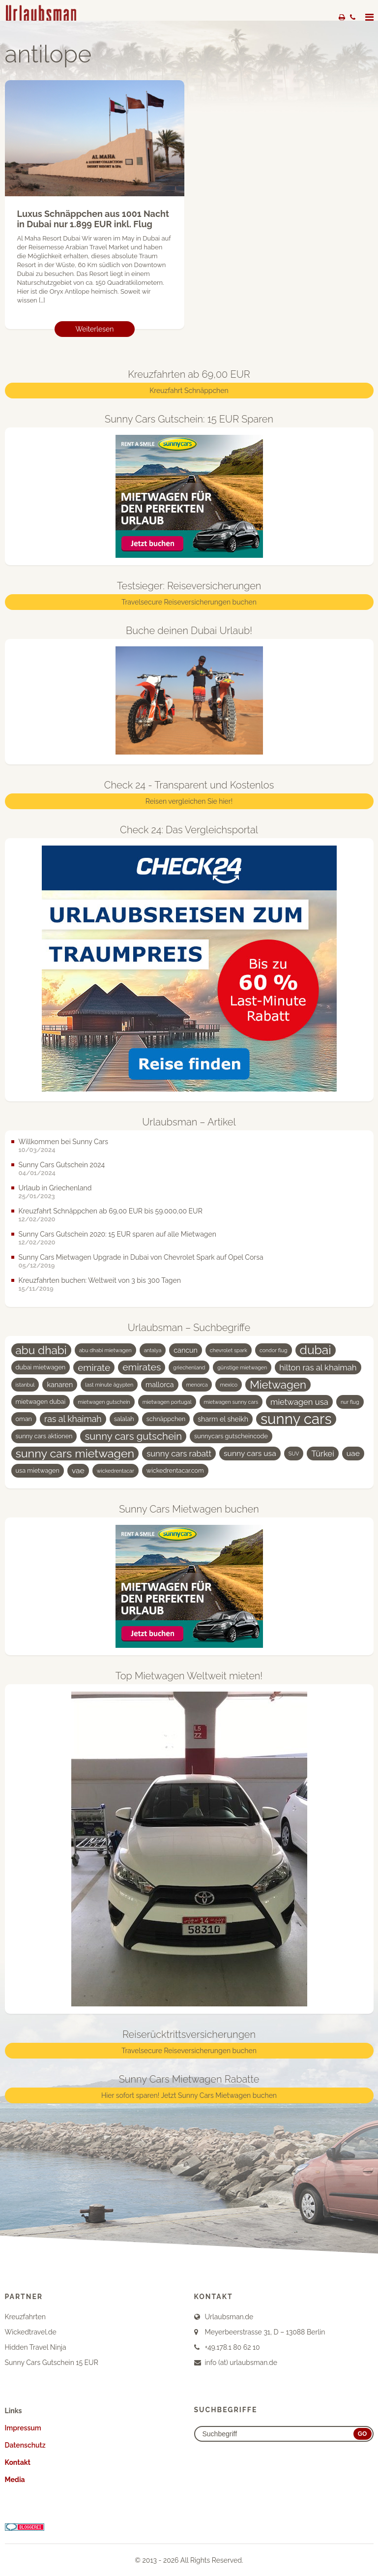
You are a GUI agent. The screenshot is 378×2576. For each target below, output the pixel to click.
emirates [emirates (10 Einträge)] (141, 1367)
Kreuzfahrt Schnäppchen (188, 391)
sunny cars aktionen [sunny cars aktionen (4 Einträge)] (44, 1436)
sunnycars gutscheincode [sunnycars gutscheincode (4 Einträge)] (231, 1436)
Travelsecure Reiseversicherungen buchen (189, 602)
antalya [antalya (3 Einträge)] (153, 1350)
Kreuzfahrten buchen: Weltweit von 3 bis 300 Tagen (100, 1280)
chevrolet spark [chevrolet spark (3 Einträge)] (228, 1350)
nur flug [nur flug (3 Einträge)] (350, 1402)
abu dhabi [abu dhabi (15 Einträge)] (41, 1350)
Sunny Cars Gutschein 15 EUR (51, 2362)
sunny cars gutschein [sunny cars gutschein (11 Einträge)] (133, 1436)
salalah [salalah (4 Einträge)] (124, 1419)
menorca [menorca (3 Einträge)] (197, 1385)
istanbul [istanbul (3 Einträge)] (25, 1385)
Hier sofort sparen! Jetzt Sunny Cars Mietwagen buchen (189, 2095)
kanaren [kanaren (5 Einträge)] (60, 1385)
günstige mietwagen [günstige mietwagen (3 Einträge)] (242, 1367)
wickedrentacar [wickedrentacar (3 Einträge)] (115, 1471)
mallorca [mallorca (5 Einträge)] (159, 1385)
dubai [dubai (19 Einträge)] (315, 1350)
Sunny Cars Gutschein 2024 (62, 1165)
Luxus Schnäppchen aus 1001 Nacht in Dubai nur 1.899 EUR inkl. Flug (93, 219)
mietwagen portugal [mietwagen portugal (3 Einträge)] (167, 1402)
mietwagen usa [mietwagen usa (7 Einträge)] (299, 1402)
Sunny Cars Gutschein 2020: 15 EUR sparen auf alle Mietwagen (117, 1234)
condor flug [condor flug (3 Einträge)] (274, 1350)
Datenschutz (25, 2445)
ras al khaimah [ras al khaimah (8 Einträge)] (73, 1419)
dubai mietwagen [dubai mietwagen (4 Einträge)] (41, 1367)
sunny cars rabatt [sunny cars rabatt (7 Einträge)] (178, 1453)
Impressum (23, 2428)
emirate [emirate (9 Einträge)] (94, 1367)
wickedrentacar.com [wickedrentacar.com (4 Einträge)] (175, 1470)
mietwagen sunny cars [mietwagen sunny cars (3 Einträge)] (231, 1402)
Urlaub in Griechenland (55, 1188)
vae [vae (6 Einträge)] (78, 1470)
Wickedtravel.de (31, 2332)
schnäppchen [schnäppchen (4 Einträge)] (165, 1419)
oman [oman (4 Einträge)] (24, 1419)
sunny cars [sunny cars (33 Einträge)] (296, 1419)
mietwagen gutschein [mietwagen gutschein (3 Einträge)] (104, 1402)
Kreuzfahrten (25, 2317)
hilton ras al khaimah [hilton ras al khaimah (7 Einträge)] (317, 1367)
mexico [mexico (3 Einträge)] (228, 1385)
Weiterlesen (95, 329)
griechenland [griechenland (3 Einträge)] (189, 1367)
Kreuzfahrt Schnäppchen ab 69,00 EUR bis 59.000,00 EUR (111, 1211)
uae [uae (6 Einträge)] (353, 1453)
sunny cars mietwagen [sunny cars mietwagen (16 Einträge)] (75, 1453)
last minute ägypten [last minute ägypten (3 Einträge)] (109, 1385)
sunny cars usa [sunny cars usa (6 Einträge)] (250, 1453)
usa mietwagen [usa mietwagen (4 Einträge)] (37, 1470)
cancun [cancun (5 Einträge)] (186, 1350)
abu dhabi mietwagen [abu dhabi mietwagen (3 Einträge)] (105, 1350)
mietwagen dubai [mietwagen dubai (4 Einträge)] (41, 1401)
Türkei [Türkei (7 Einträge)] (322, 1453)
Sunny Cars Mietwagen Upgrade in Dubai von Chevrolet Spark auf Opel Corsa (141, 1257)
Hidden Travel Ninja (35, 2347)
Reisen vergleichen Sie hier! (189, 801)
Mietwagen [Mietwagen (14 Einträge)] (278, 1384)
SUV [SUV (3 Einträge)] (294, 1453)
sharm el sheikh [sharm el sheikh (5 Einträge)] (223, 1419)
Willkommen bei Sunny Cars (64, 1142)
